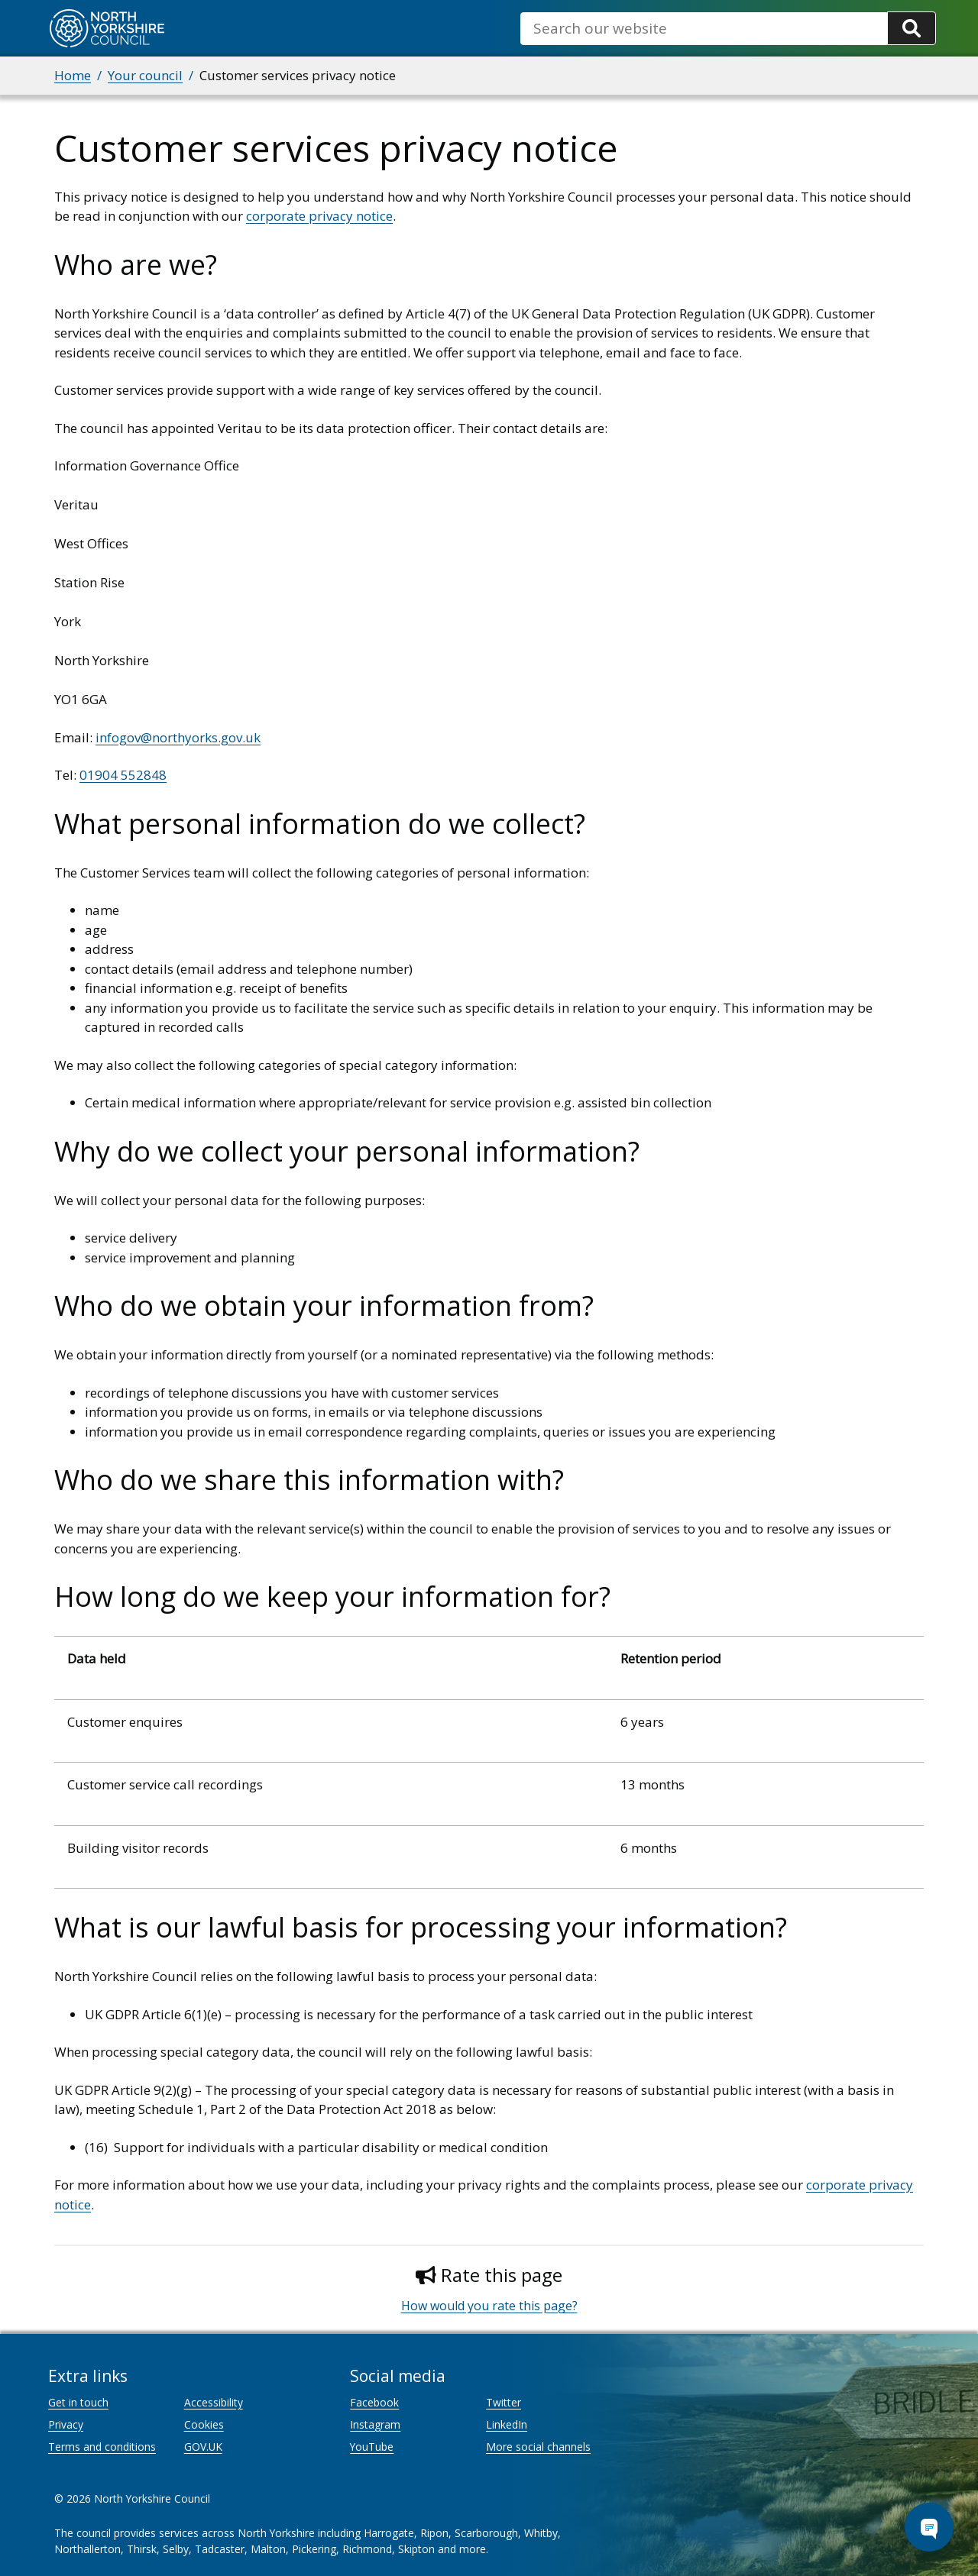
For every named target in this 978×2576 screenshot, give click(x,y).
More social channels (538, 2446)
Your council (145, 75)
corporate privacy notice (319, 216)
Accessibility (213, 2402)
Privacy (65, 2424)
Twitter (503, 2402)
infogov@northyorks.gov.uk (178, 737)
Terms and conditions (102, 2446)
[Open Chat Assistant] (929, 2527)
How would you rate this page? (489, 2305)
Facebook (374, 2402)
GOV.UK (203, 2446)
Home (72, 75)
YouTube (371, 2446)
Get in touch (78, 2402)
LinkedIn (506, 2424)
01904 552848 (123, 775)
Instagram (375, 2424)
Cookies (204, 2424)
